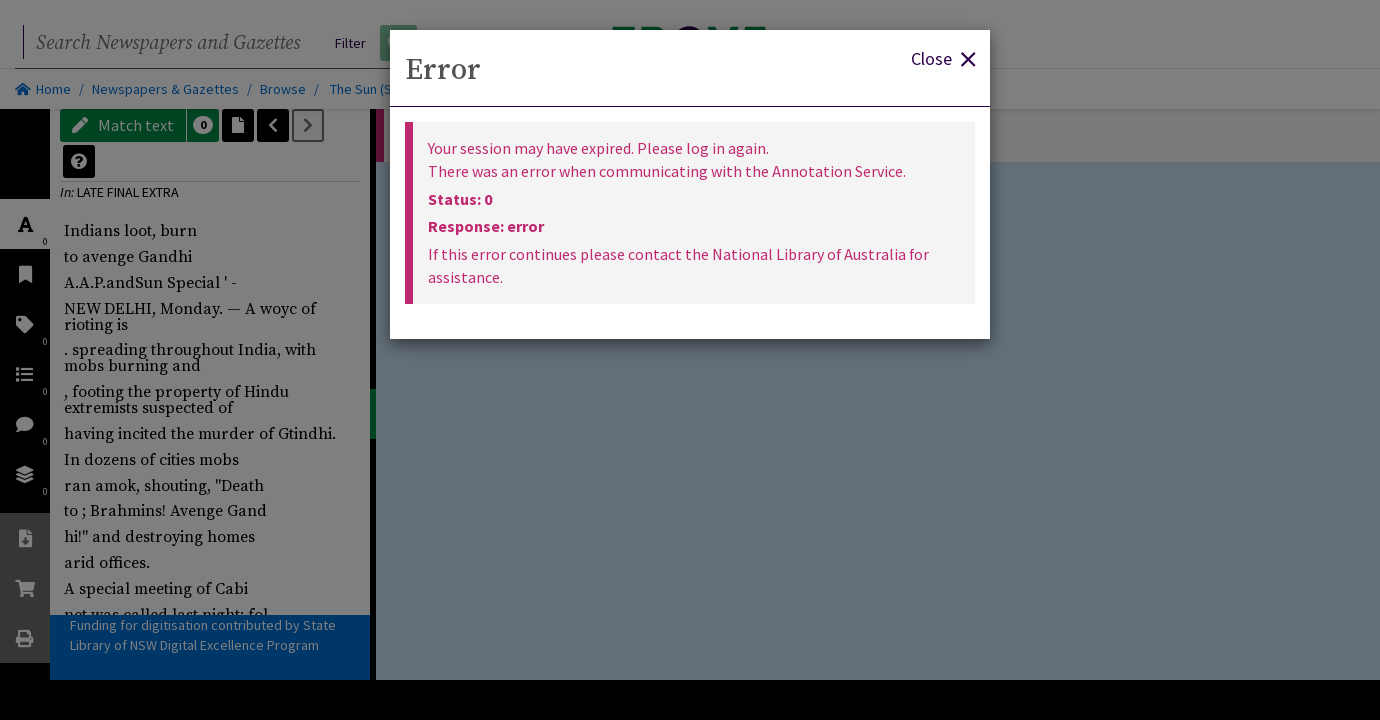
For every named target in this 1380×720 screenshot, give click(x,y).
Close (943, 57)
